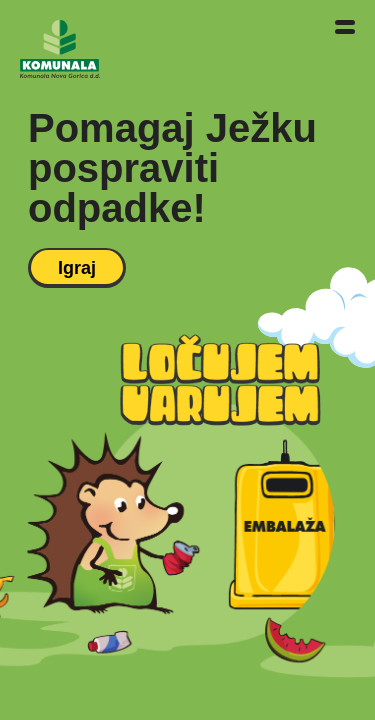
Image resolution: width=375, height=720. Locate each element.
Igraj (77, 268)
